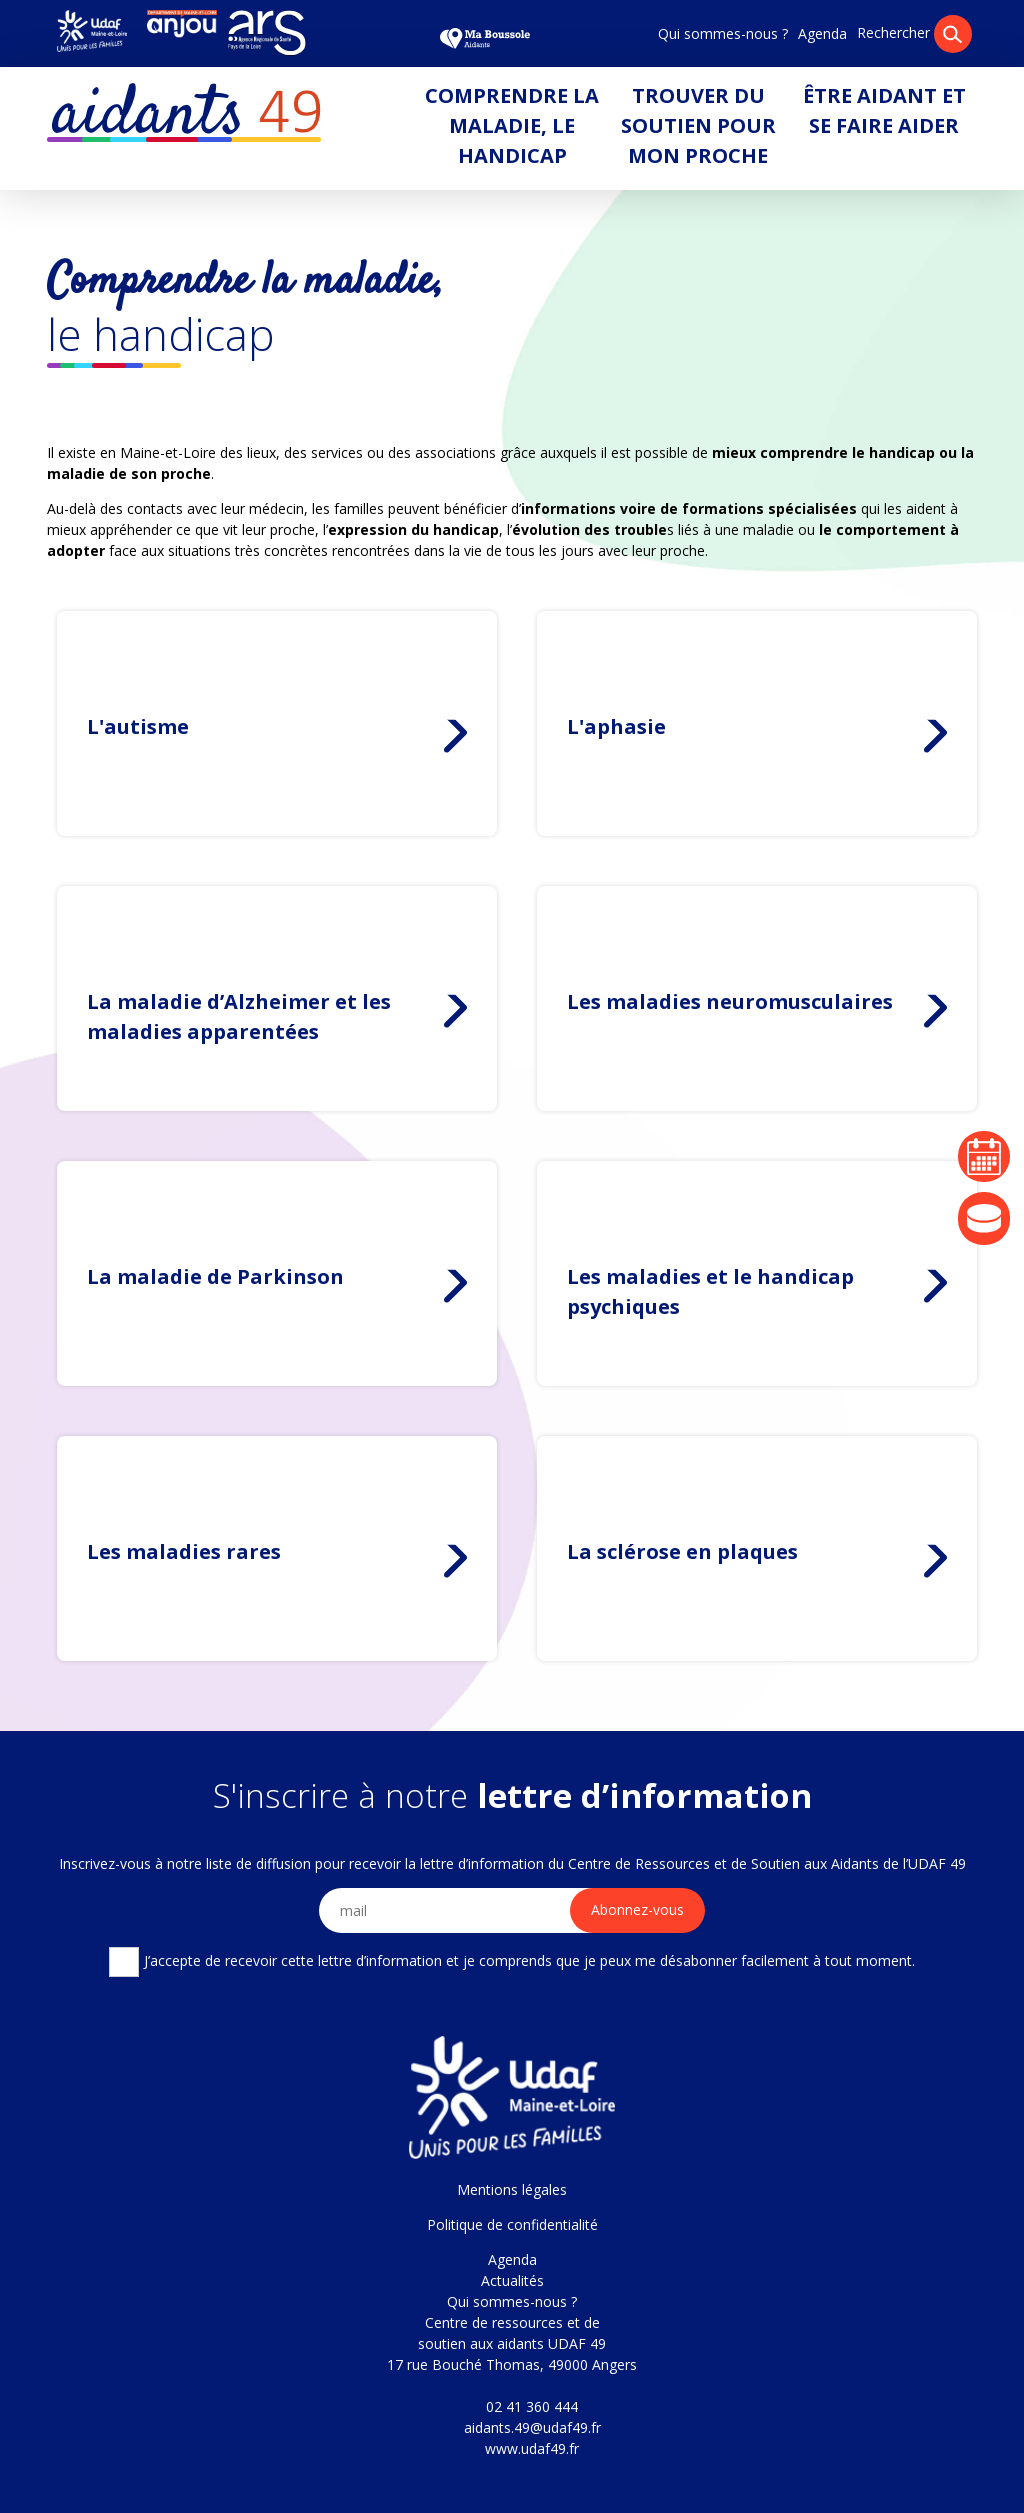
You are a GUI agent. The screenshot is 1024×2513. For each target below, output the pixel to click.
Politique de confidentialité (512, 2224)
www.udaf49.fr (532, 2448)
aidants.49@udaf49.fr (532, 2427)
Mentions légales (512, 2189)
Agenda (822, 33)
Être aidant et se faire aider (884, 110)
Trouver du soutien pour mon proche (698, 125)
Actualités (512, 2280)
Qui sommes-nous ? (723, 33)
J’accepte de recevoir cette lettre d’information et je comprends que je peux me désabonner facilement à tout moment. (511, 1962)
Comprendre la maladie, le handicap (512, 125)
